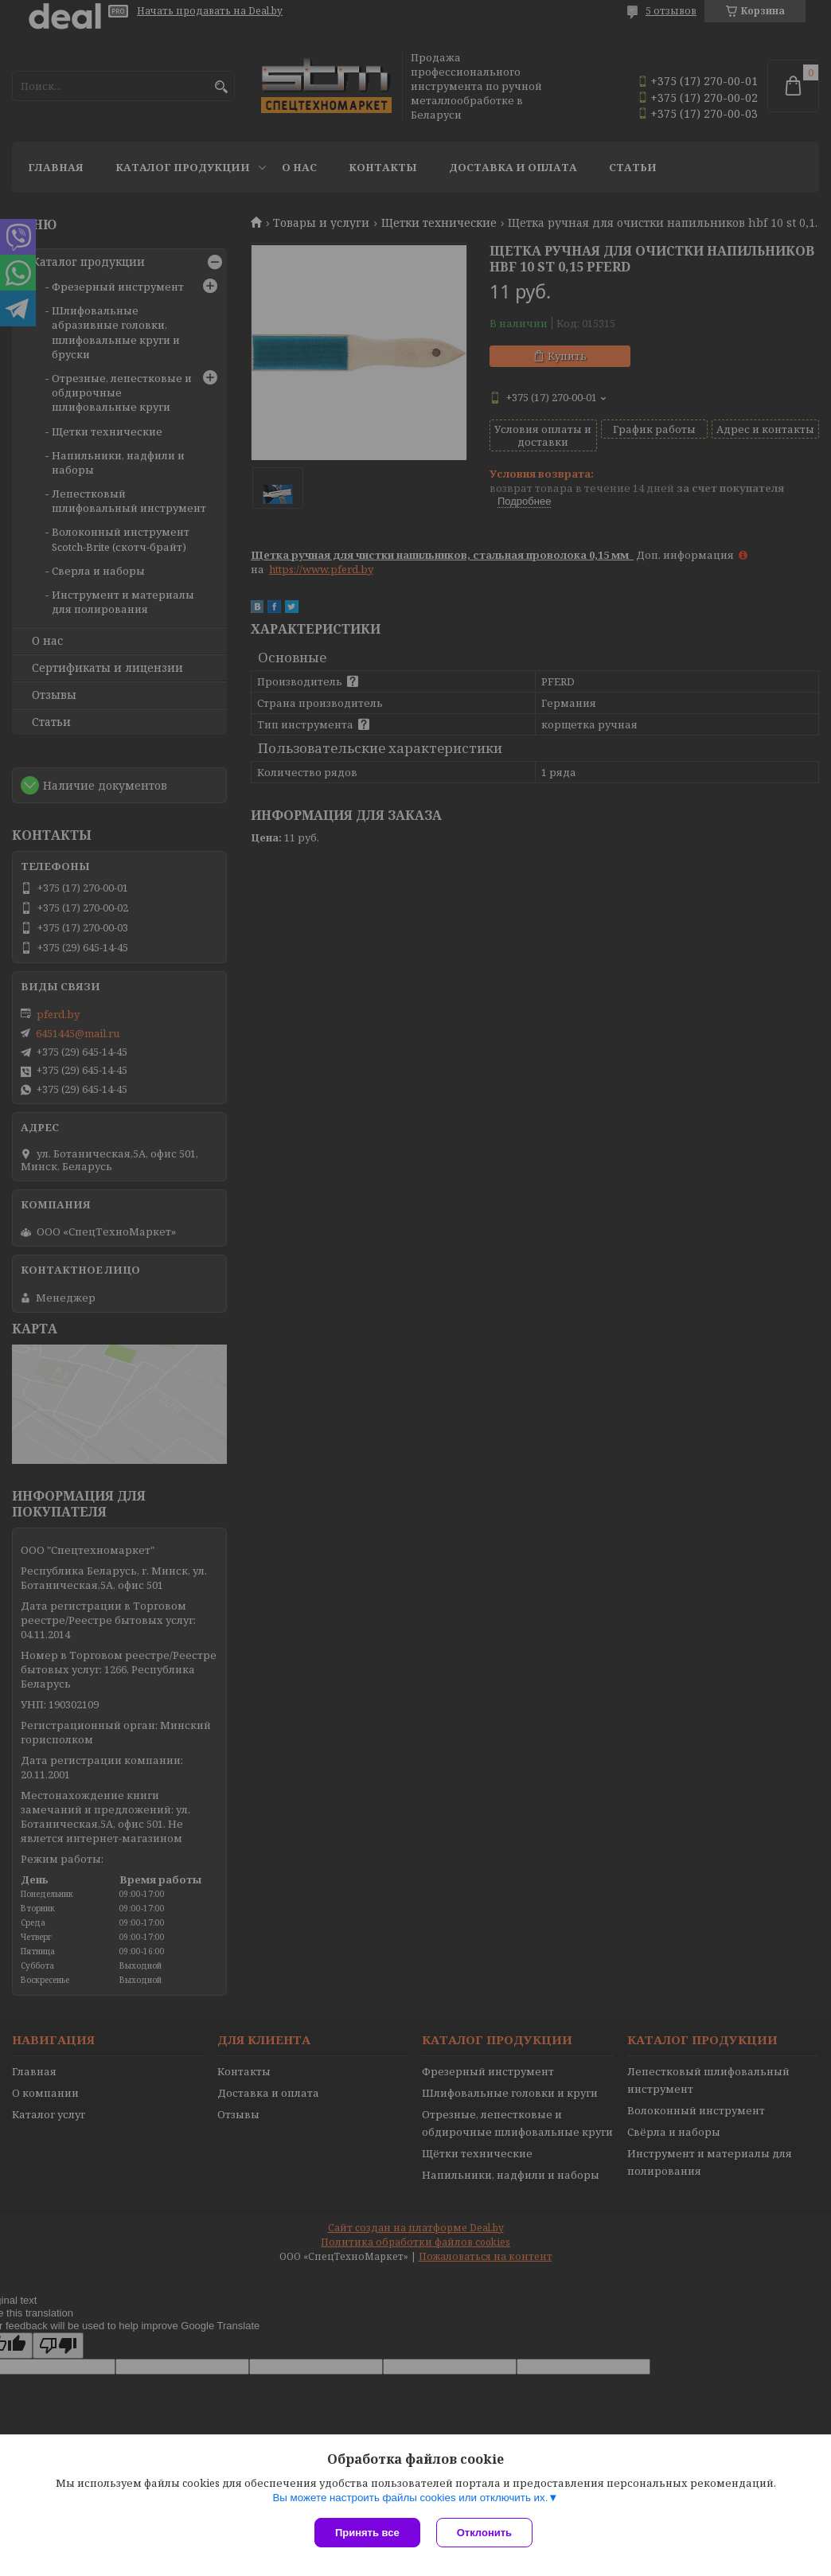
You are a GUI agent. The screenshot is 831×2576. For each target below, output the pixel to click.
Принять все (367, 2533)
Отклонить (484, 2533)
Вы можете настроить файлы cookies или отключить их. (410, 2498)
